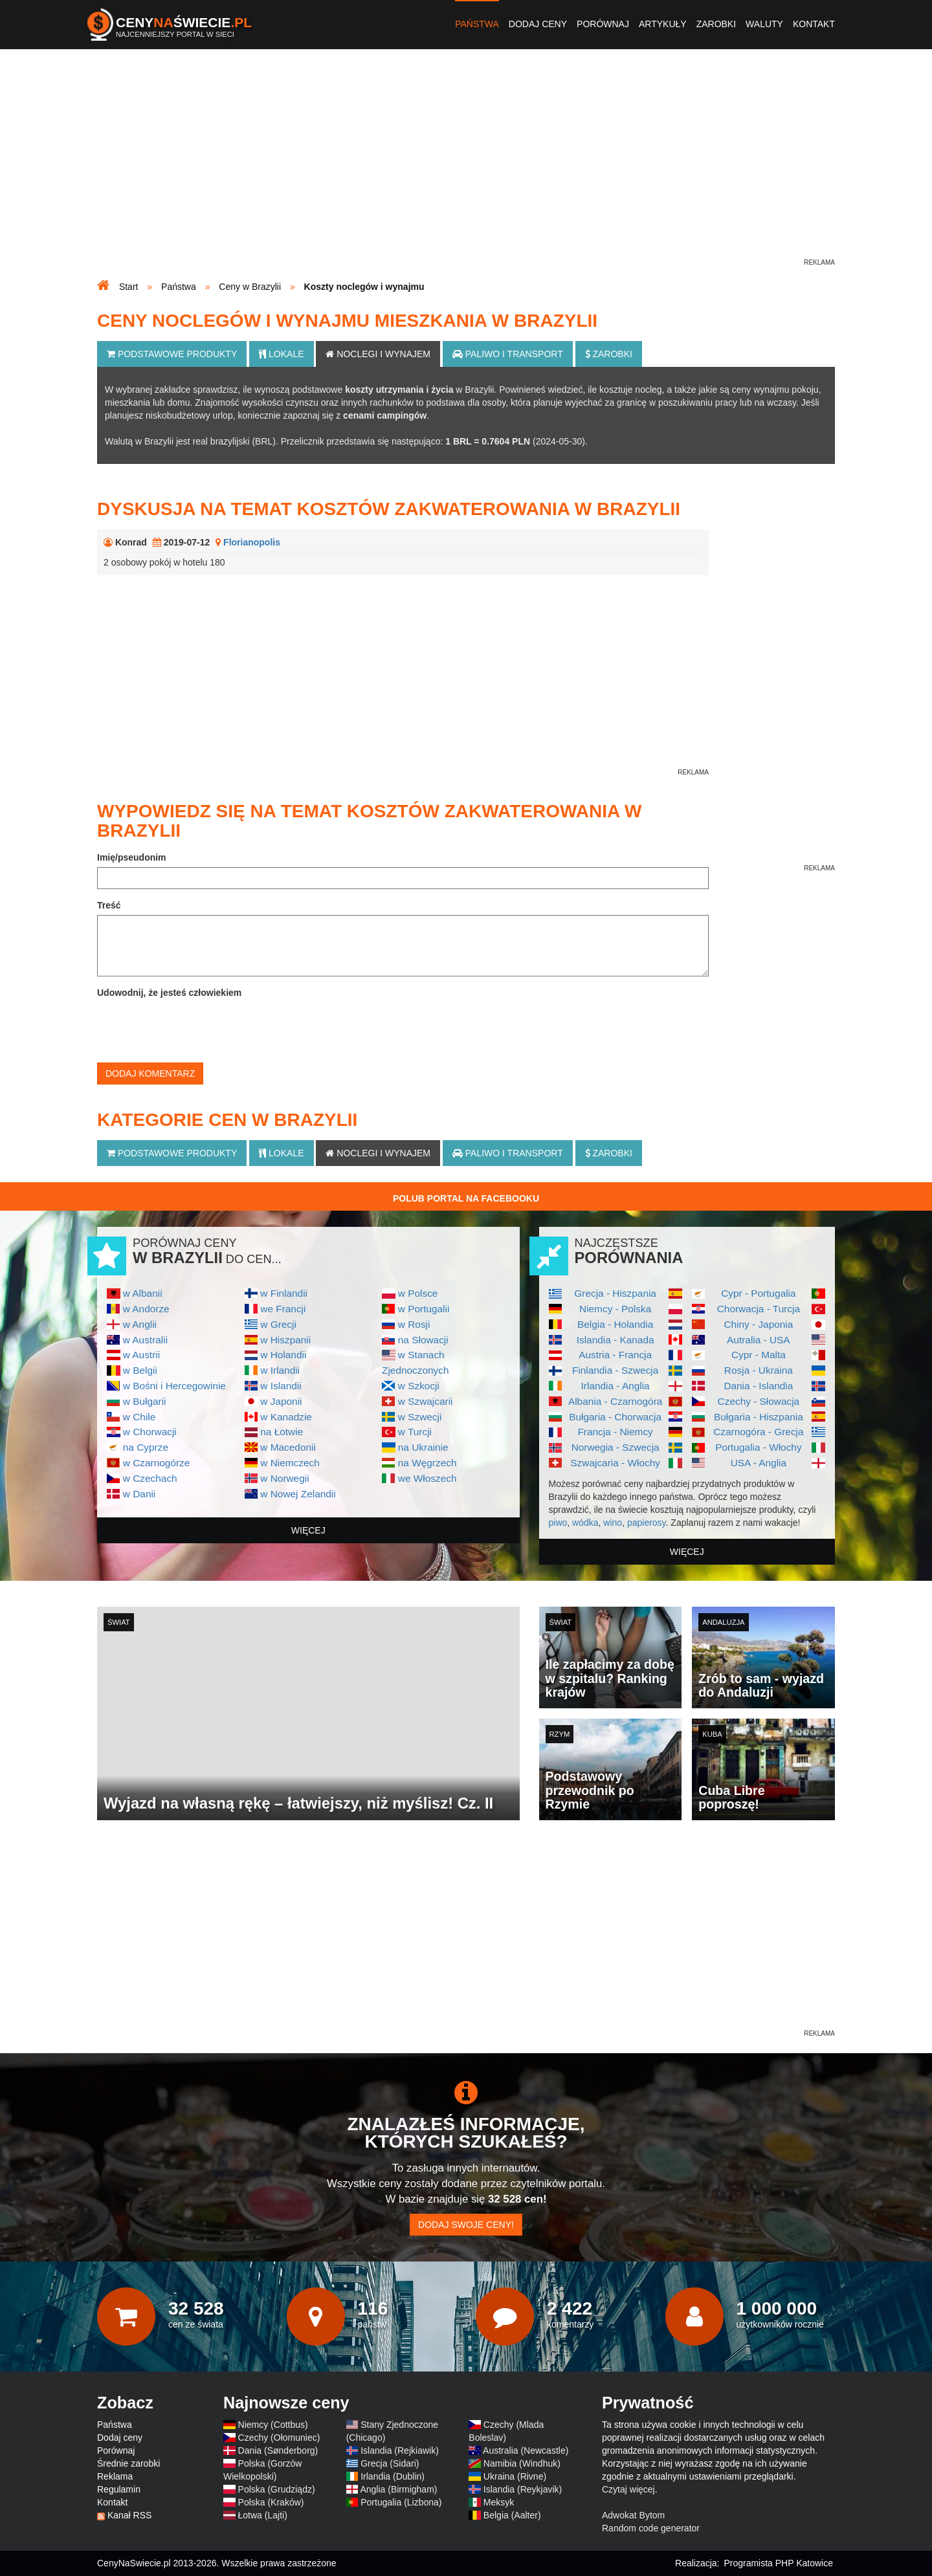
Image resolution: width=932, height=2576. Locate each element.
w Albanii (142, 1293)
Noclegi (378, 354)
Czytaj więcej (628, 2489)
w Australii (145, 1339)
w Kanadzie (286, 1416)
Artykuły (663, 24)
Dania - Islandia (758, 1385)
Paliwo (507, 354)
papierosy (646, 1522)
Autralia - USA (758, 1339)
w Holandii (283, 1354)
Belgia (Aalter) (512, 2515)
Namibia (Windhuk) (521, 2463)
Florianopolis (251, 542)
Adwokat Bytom (633, 2515)
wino (612, 1522)
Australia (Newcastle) (525, 2450)
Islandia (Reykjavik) (522, 2489)
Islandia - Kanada (615, 1339)
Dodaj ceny (538, 24)
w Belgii (140, 1370)
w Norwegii (284, 1478)
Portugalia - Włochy (758, 1447)
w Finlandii (283, 1293)
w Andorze (146, 1308)
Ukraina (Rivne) (514, 2476)
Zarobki (716, 24)
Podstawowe (172, 354)
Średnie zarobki (128, 2463)
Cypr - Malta (758, 1354)
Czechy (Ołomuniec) (279, 2437)
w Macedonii (288, 1447)
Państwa (477, 24)
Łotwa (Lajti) (262, 2515)
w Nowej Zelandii (297, 1493)
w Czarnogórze (156, 1462)
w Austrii (141, 1354)
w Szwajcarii (425, 1401)
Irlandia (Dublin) (393, 2476)
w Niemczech (290, 1462)
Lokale (281, 354)
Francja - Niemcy (614, 1431)
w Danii (139, 1493)
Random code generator (651, 2528)
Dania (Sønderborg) (278, 2450)
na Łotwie (281, 1431)
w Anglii (140, 1324)
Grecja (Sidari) (390, 2463)
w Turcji (415, 1431)
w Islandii (280, 1385)
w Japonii (281, 1401)
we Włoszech (427, 1478)
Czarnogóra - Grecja (758, 1431)
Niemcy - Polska (615, 1308)
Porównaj (603, 24)
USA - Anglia (758, 1462)
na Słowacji (423, 1339)
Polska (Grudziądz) (276, 2489)
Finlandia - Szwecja (615, 1370)
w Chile (139, 1416)
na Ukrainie (423, 1447)
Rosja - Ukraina (758, 1370)
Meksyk (498, 2502)
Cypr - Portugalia (758, 1293)
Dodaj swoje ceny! (466, 2224)
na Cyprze (145, 1447)
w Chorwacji (150, 1431)
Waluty (764, 24)
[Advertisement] (466, 165)
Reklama (115, 2476)
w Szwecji (420, 1416)
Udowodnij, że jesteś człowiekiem (169, 992)
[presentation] (195, 1027)
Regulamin (118, 2489)
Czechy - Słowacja (759, 1401)
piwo (558, 1522)
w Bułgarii (144, 1401)
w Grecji (278, 1324)
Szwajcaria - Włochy (615, 1462)
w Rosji (414, 1324)
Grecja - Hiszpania (615, 1293)
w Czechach (150, 1478)
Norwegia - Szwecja (615, 1447)
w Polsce (418, 1293)
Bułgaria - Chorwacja (615, 1416)
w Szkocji (418, 1385)
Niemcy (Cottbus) (273, 2424)
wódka (585, 1522)
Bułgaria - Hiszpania (758, 1416)
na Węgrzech (427, 1462)
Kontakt (814, 24)
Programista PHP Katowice (778, 2563)
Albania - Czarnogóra (615, 1401)
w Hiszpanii (285, 1339)
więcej (308, 1530)
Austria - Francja (615, 1354)
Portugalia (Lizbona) (401, 2502)
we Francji (282, 1308)
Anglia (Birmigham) (398, 2489)
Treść (109, 905)
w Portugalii (424, 1308)
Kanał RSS (129, 2515)
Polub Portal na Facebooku (466, 1198)
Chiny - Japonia (758, 1324)
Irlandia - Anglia (615, 1385)
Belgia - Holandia (615, 1324)
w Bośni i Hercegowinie (174, 1385)
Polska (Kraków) (271, 2502)
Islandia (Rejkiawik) (400, 2450)
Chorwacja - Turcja (758, 1308)
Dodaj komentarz (150, 1073)
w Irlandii (280, 1370)
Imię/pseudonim (131, 857)
